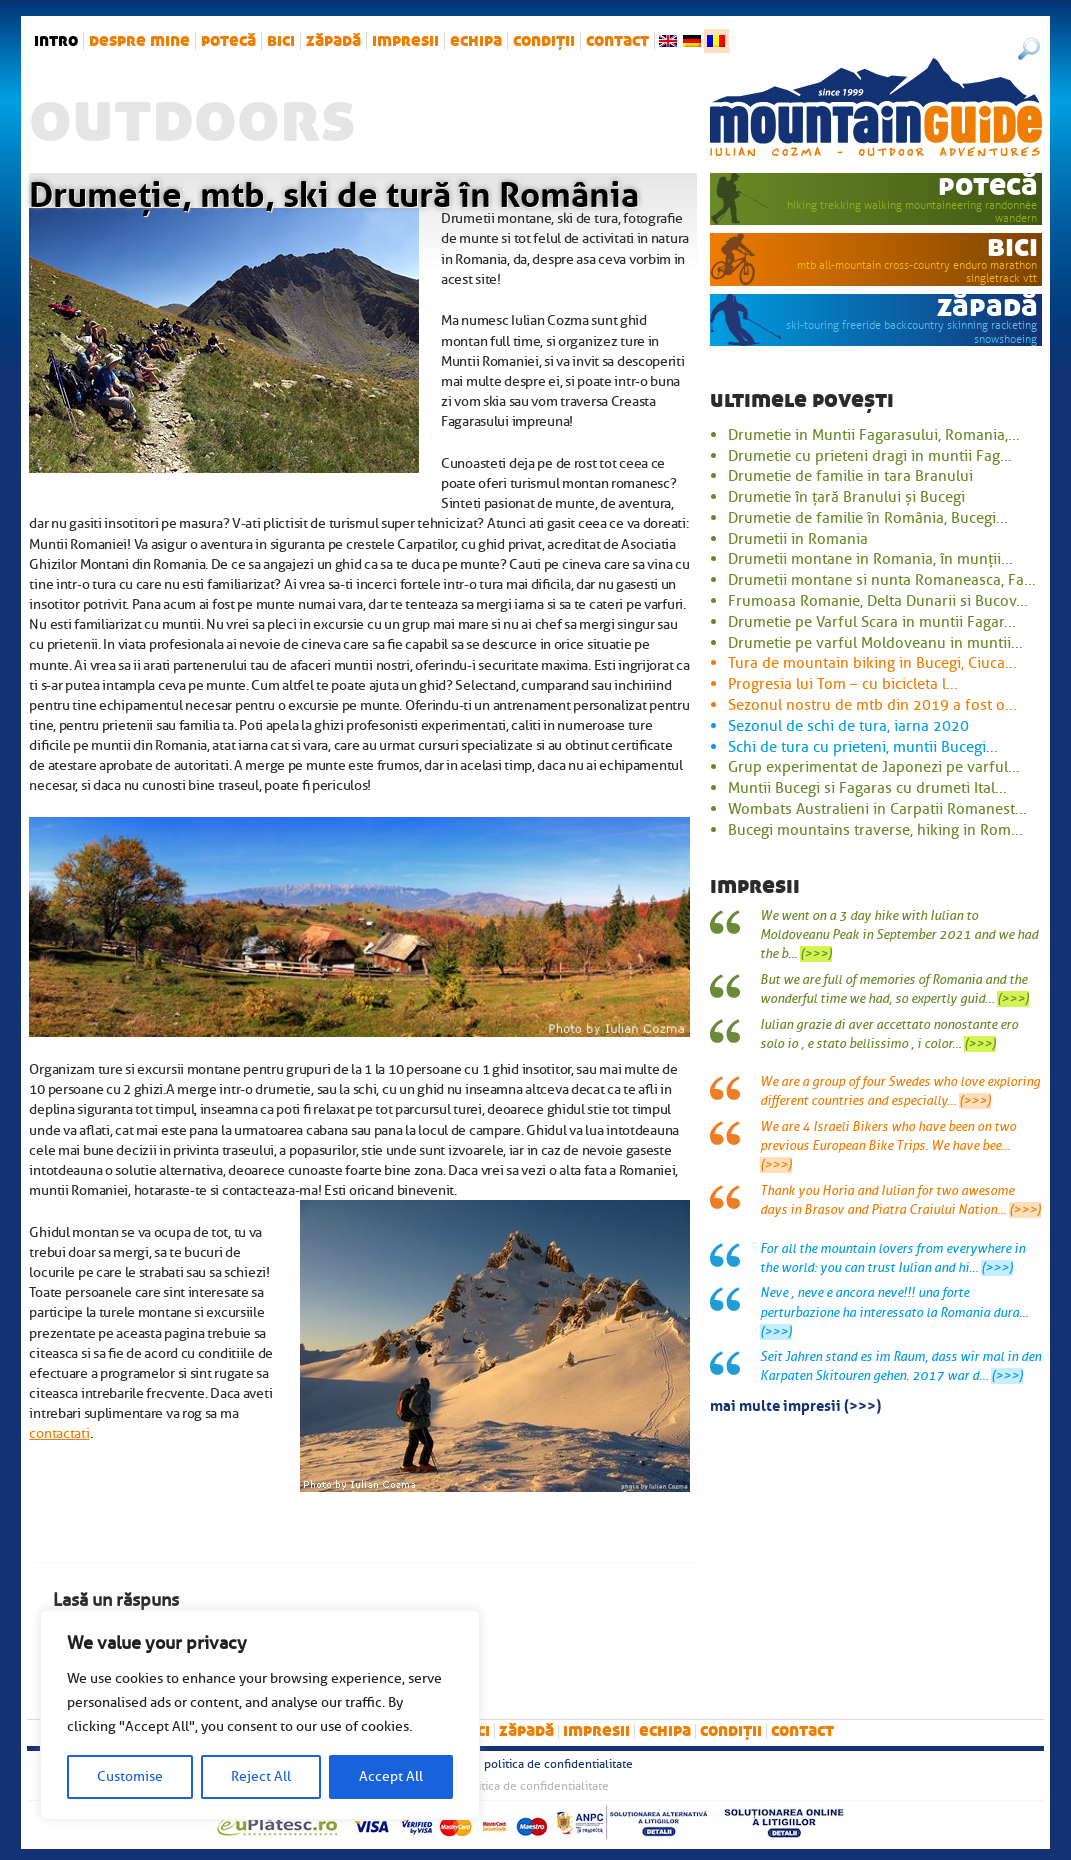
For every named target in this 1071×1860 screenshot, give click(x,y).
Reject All (261, 1776)
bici (281, 41)
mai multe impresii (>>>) (795, 1404)
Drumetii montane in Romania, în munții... (870, 559)
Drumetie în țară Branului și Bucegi (846, 497)
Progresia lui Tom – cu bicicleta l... (843, 684)
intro (56, 41)
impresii (405, 41)
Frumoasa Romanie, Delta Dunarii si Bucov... (878, 601)
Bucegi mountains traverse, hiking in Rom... (875, 830)
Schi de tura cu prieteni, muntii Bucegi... (863, 747)
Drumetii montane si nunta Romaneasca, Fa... (882, 580)
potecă (228, 41)
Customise (130, 1776)
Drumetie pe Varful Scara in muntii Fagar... (872, 622)
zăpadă (333, 41)
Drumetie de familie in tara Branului (850, 476)
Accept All (391, 1776)
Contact (617, 41)
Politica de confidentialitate (558, 1764)
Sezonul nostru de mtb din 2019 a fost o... (872, 705)
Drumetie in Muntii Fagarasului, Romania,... (874, 435)
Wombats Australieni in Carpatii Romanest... (877, 809)
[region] (260, 1715)
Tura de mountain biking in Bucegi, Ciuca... (872, 663)
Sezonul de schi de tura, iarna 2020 (848, 726)
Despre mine (139, 41)
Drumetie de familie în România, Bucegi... (868, 518)
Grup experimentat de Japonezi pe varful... (874, 767)
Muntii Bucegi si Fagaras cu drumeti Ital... (867, 788)
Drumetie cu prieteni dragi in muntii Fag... (870, 456)
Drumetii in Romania (798, 539)
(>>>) (816, 954)
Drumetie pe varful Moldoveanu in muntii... (875, 643)
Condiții (544, 41)
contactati (59, 1433)
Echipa (476, 41)
